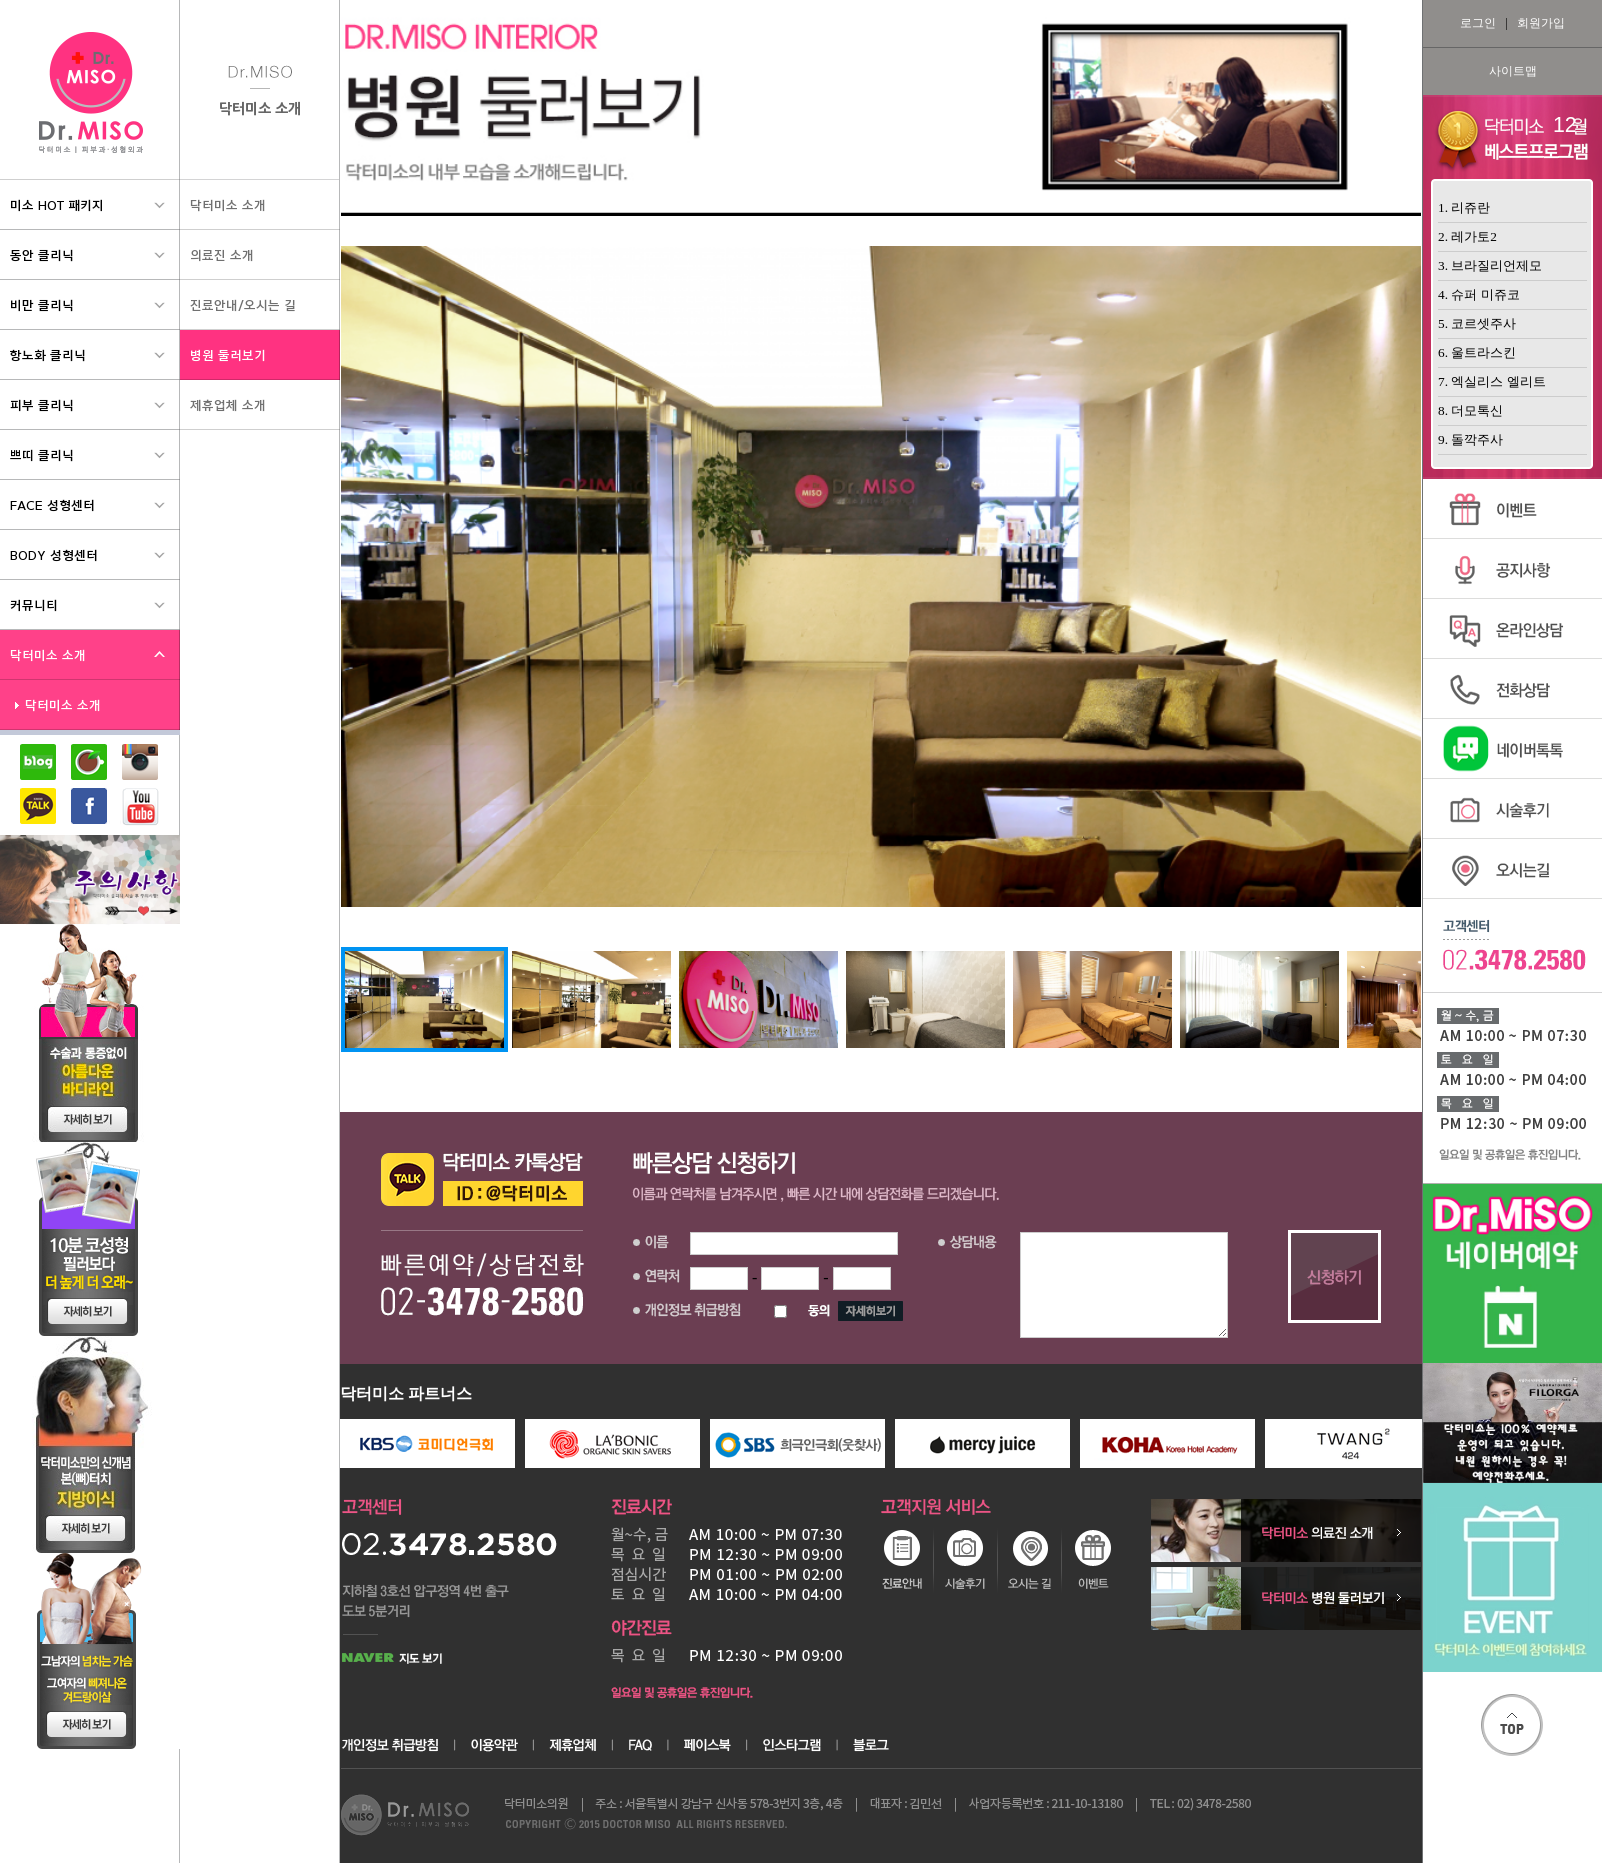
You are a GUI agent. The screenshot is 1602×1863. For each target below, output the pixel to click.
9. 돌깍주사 (1470, 439)
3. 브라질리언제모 (1490, 265)
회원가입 (1541, 23)
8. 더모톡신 (1470, 410)
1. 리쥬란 (1464, 207)
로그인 (1478, 23)
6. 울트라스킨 (1477, 352)
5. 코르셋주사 (1477, 323)
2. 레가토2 (1467, 236)
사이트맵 (1513, 71)
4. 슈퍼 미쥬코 (1479, 294)
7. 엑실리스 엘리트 (1492, 381)
